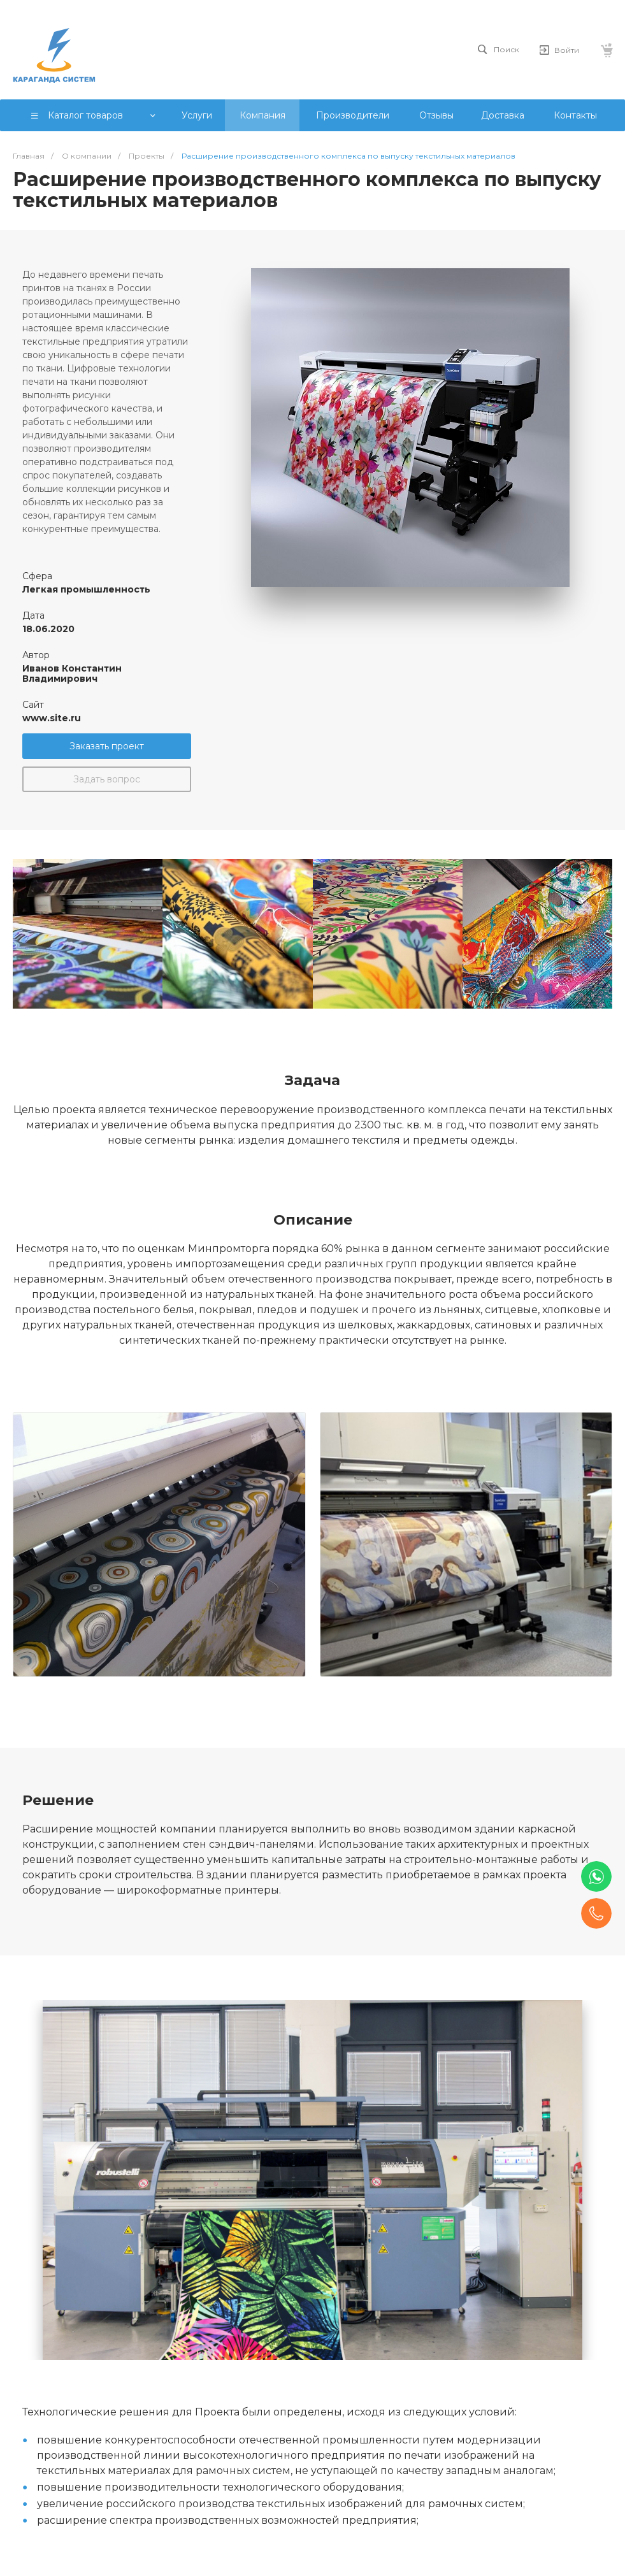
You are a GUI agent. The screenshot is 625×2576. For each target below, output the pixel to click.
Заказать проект (106, 746)
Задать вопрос (106, 779)
